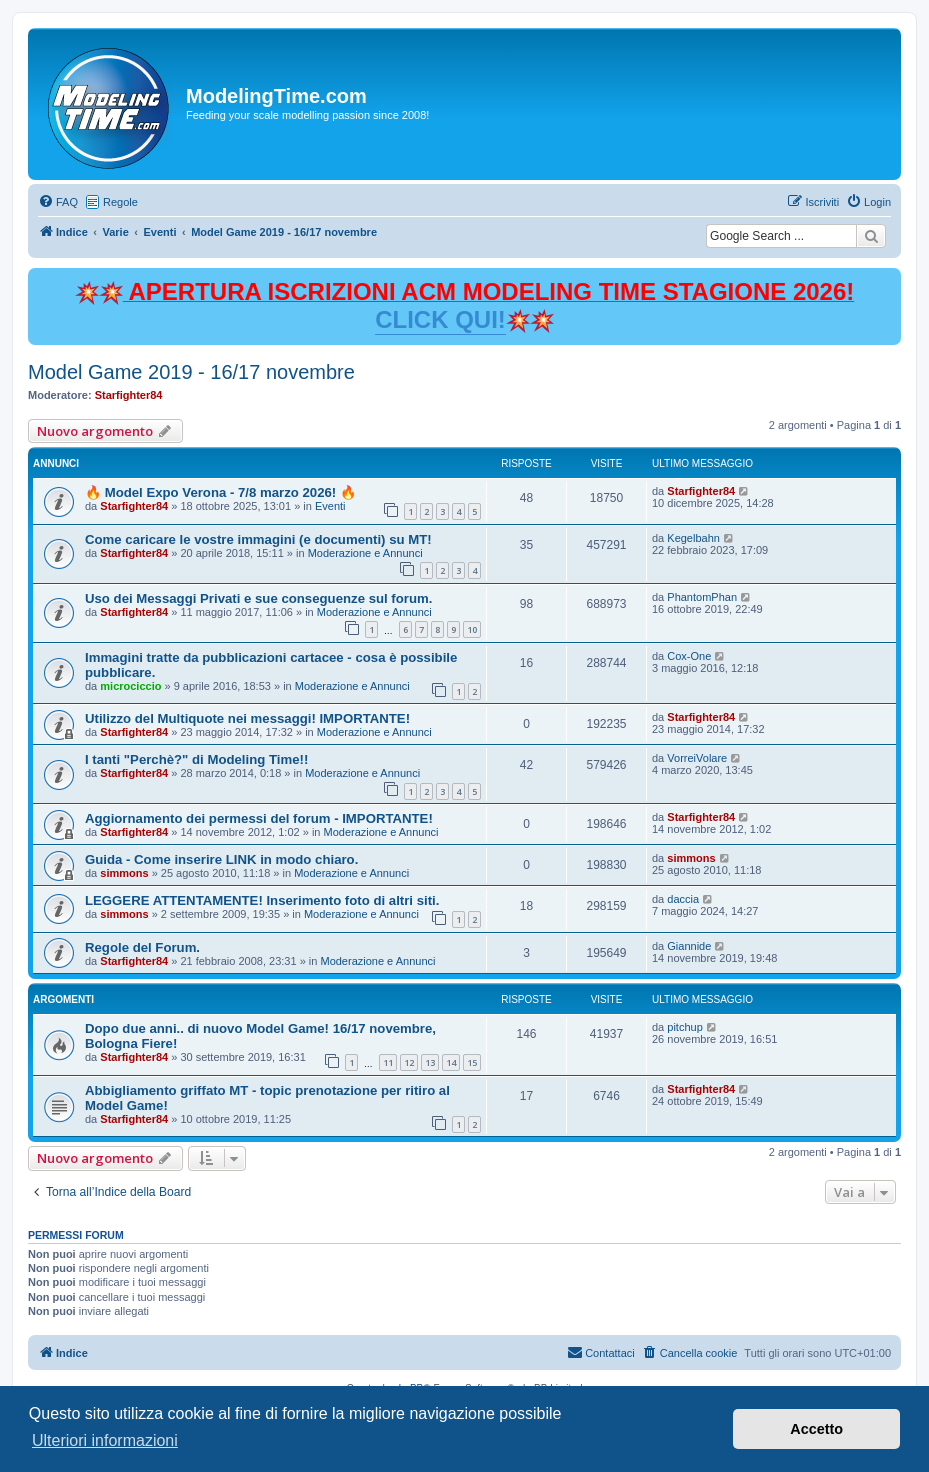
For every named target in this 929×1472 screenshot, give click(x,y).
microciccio (130, 686)
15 (472, 1062)
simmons (124, 873)
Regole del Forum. (142, 947)
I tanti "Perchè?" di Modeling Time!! (196, 759)
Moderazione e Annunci (365, 553)
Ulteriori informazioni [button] (105, 1440)
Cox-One (689, 656)
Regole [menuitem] (120, 202)
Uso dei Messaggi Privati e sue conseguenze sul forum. (258, 598)
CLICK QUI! (440, 319)
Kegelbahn (693, 538)
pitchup (684, 1027)
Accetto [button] (816, 1429)
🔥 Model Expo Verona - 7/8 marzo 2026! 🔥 (220, 492)
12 (409, 1062)
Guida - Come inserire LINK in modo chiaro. (221, 859)
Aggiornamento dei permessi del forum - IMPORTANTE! (259, 818)
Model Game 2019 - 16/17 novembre (191, 372)
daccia (683, 899)
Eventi (330, 506)
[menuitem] (58, 202)
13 (430, 1062)
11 (388, 1062)
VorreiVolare (697, 758)
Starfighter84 (129, 395)
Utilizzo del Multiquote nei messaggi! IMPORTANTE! (247, 718)
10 (472, 629)
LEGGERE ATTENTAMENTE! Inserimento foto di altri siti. (262, 900)
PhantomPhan (702, 597)
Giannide (689, 946)
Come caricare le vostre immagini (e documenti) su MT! (258, 539)
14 (451, 1062)
